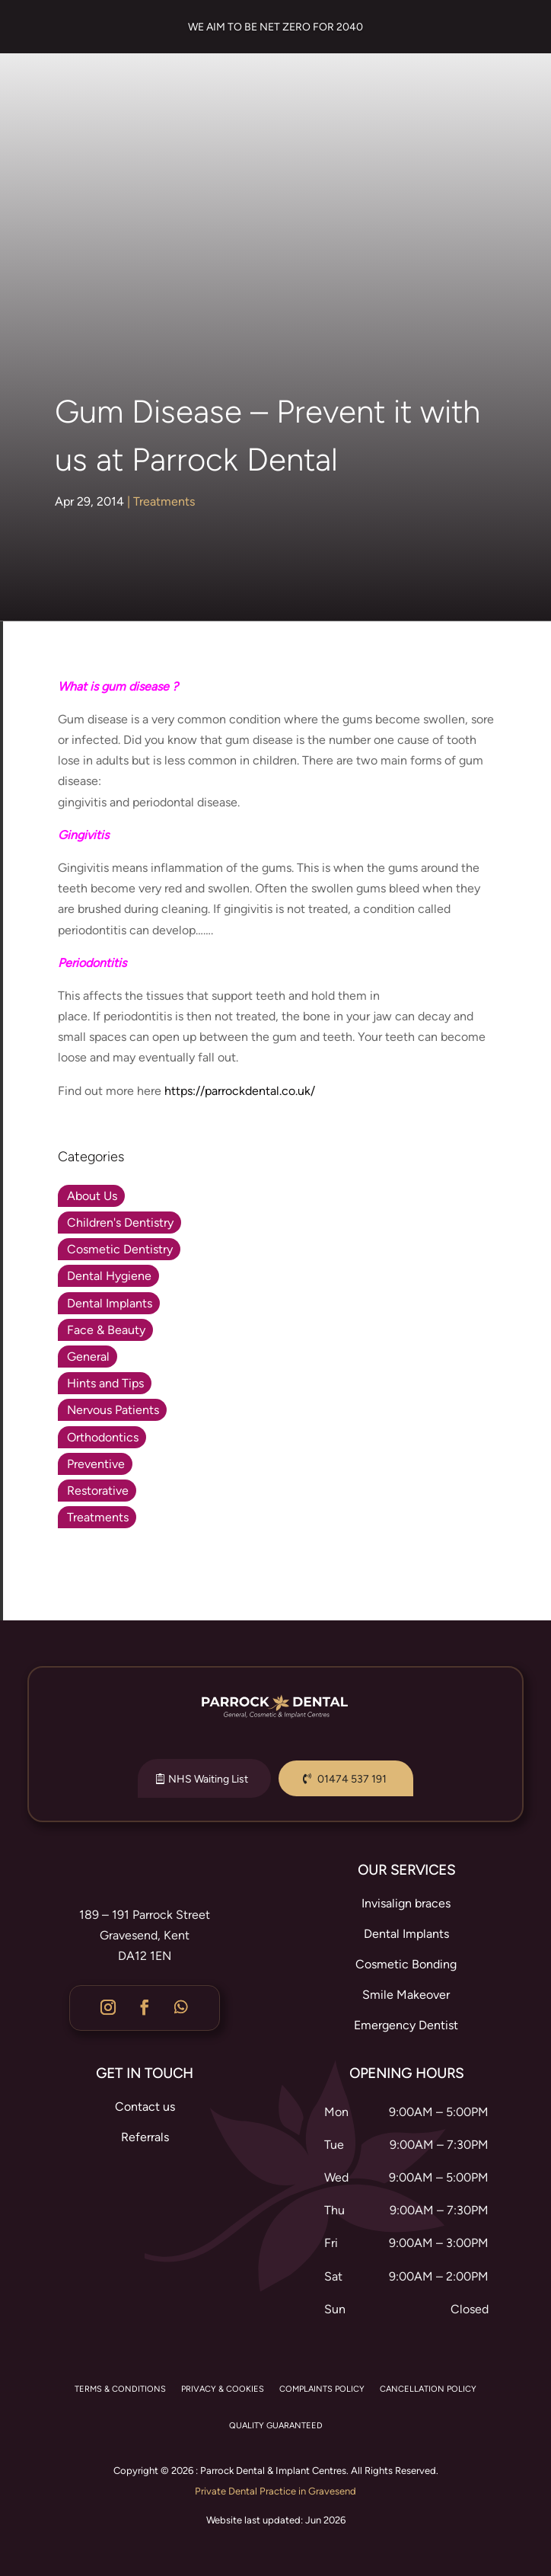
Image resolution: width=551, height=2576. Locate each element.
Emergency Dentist (406, 2025)
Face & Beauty (106, 1330)
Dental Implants (109, 1303)
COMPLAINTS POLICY (322, 2389)
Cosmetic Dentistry (120, 1249)
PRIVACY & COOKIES (222, 2389)
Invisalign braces (406, 1903)
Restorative (98, 1490)
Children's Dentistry (120, 1222)
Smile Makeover (406, 1994)
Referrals (145, 2137)
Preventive (96, 1464)
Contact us (145, 2106)
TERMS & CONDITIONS (120, 2389)
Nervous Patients (113, 1410)
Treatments (164, 501)
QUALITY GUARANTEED (276, 2426)
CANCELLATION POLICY (428, 2389)
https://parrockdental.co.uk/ (239, 1091)
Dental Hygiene (109, 1276)
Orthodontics (103, 1437)
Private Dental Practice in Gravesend (275, 2491)
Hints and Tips (105, 1383)
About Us (92, 1196)
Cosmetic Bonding (406, 1964)
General (88, 1356)
